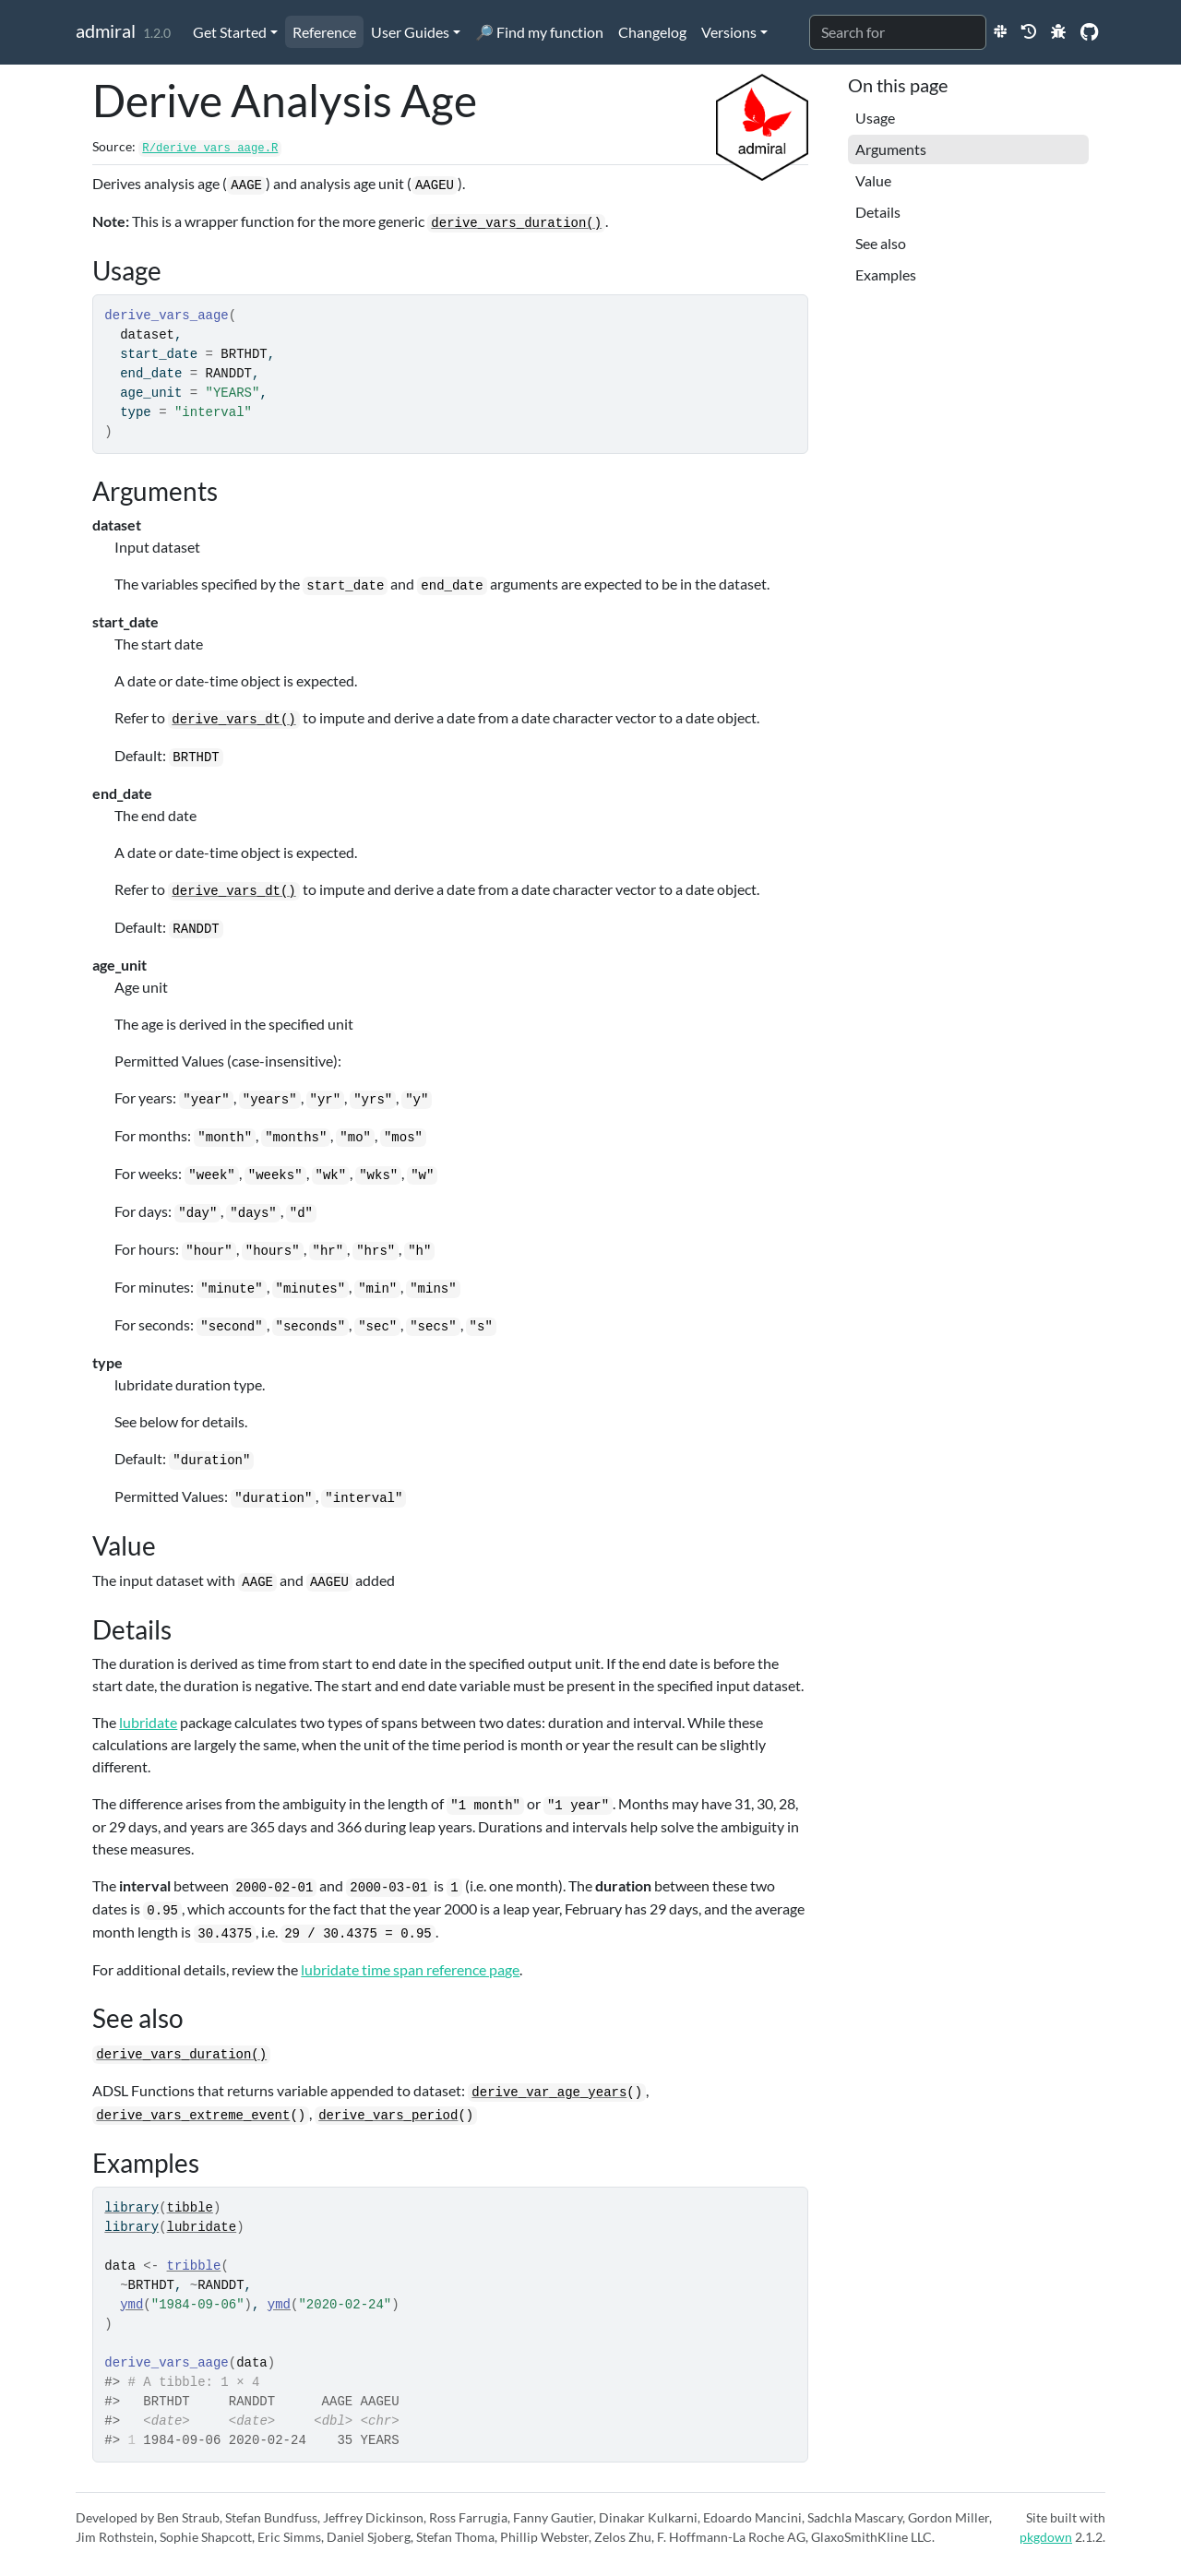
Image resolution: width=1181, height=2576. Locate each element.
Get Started (230, 32)
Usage (875, 117)
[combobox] (897, 32)
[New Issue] (1058, 31)
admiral (106, 30)
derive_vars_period (388, 2115)
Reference (324, 32)
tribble (194, 2266)
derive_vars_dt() (233, 719)
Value (873, 180)
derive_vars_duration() (516, 223)
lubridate (148, 1722)
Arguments (890, 149)
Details (878, 212)
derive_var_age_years (548, 2092)
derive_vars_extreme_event (193, 2115)
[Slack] (1000, 31)
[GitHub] (1089, 31)
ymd (131, 2304)
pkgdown (1046, 2537)
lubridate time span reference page (410, 1969)
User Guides (410, 32)
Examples (885, 274)
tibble (190, 2207)
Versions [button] (729, 32)
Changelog (652, 32)
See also (880, 243)
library (131, 2207)
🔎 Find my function (539, 32)
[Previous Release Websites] (1029, 31)
